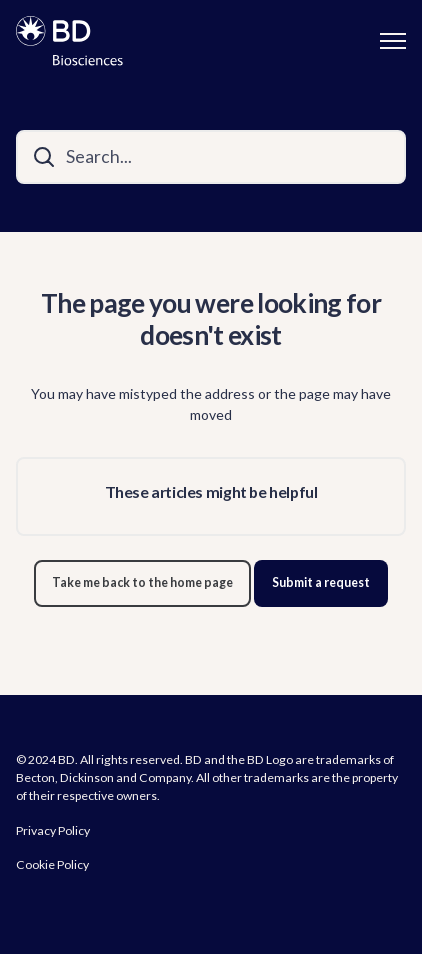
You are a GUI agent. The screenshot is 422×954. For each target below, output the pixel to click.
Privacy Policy (53, 830)
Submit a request (321, 582)
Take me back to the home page (142, 582)
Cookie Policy (52, 864)
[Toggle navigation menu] (393, 41)
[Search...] (211, 157)
